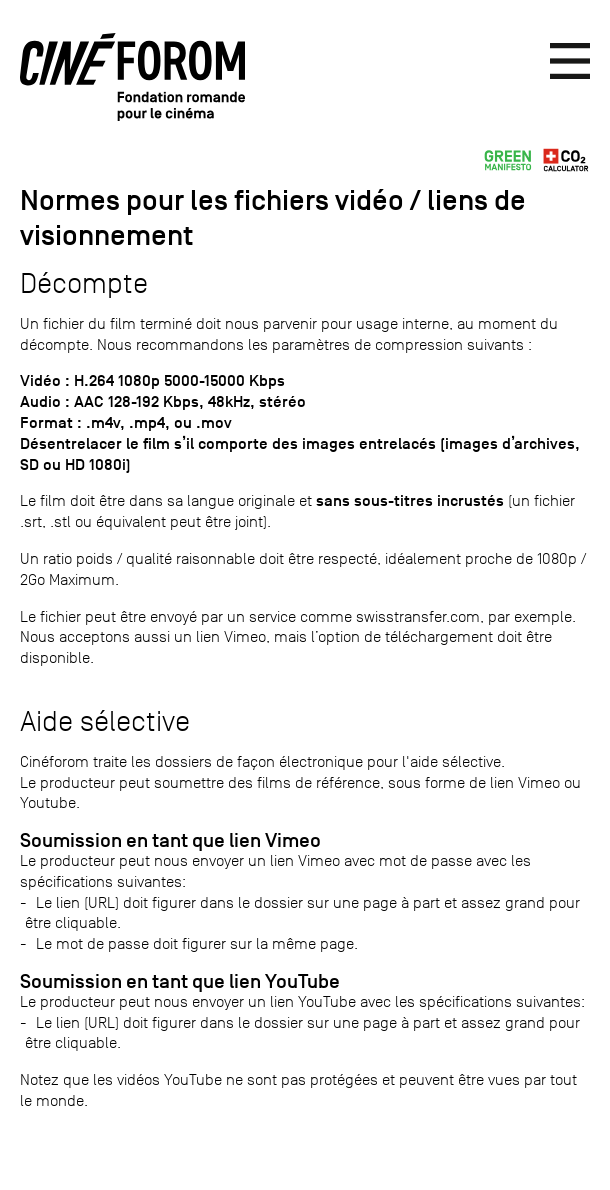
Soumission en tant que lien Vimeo (170, 840)
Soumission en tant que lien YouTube (180, 981)
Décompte (84, 283)
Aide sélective (105, 721)
